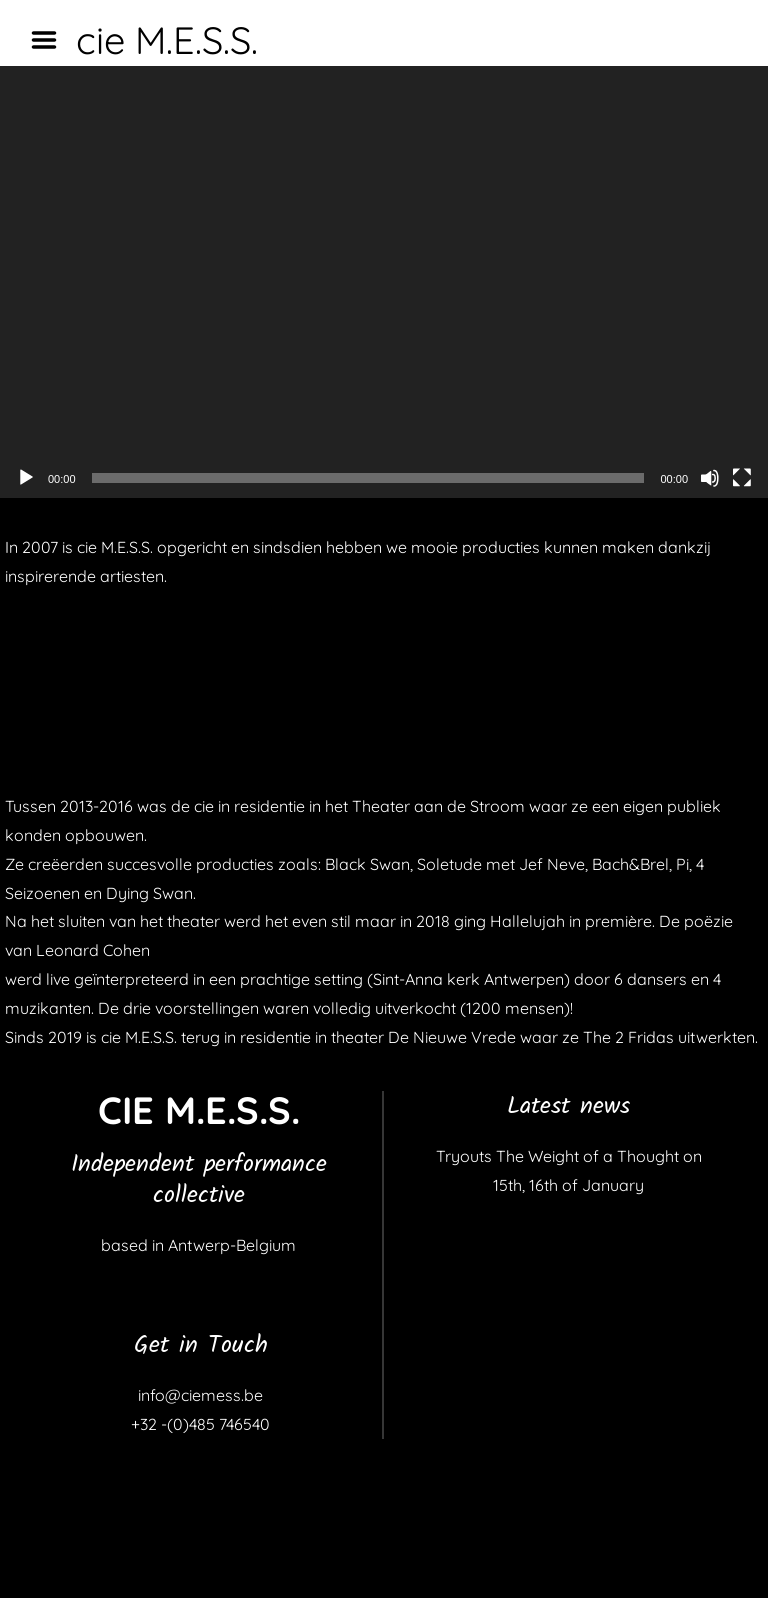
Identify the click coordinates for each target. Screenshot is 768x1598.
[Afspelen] (26, 478)
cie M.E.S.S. (167, 40)
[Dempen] (710, 478)
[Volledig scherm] (742, 478)
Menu (51, 40)
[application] (384, 282)
